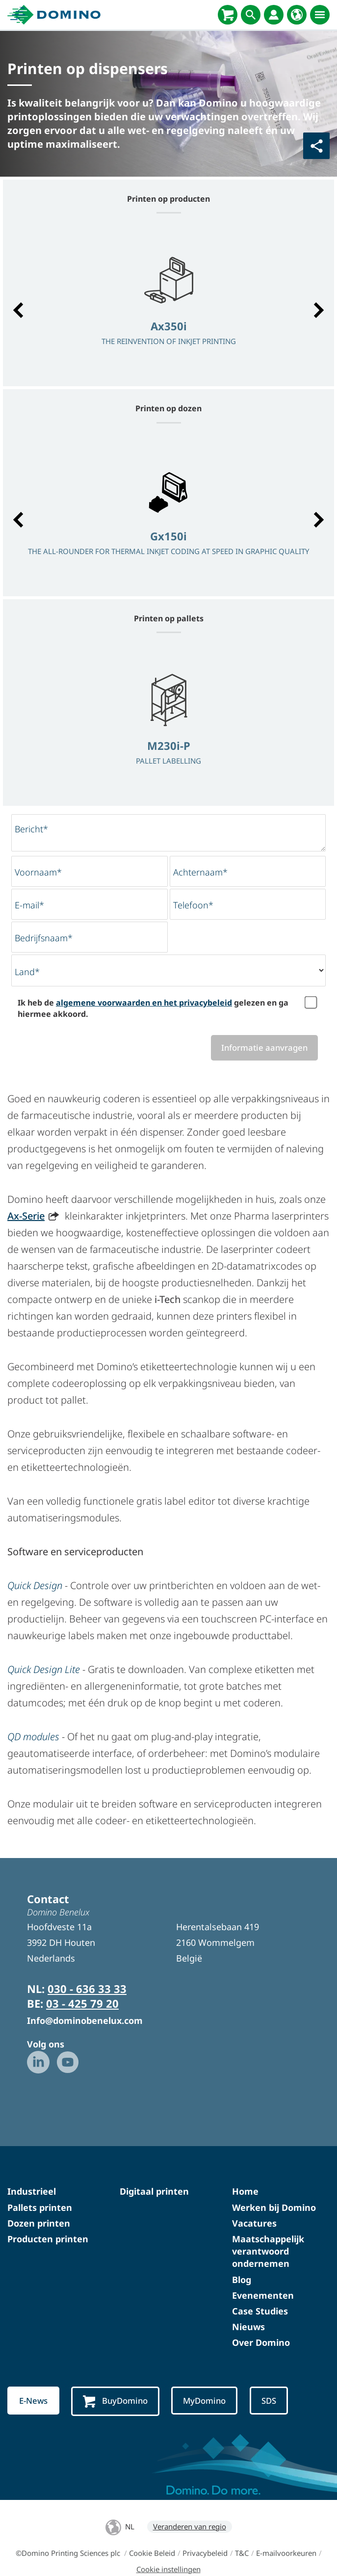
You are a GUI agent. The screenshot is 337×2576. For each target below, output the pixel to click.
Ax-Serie (26, 1215)
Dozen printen (38, 2223)
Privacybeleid (205, 2553)
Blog (241, 2279)
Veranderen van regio (189, 2526)
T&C (242, 2553)
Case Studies (260, 2311)
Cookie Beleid (152, 2553)
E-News (33, 2400)
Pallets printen (39, 2207)
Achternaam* (200, 872)
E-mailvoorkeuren (286, 2553)
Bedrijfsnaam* (44, 938)
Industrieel (31, 2191)
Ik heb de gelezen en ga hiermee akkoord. (153, 1008)
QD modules (33, 1736)
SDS (268, 2400)
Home (245, 2191)
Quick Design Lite (43, 1669)
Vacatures (254, 2223)
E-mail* (29, 905)
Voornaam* (38, 872)
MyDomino (204, 2400)
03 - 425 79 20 (82, 2003)
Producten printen (47, 2239)
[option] (168, 305)
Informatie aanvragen (264, 1047)
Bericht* (31, 829)
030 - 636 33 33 (87, 1988)
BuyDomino (115, 2401)
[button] (18, 310)
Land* (27, 972)
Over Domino (261, 2342)
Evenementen (263, 2295)
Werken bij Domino (274, 2207)
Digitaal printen (154, 2191)
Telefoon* (193, 905)
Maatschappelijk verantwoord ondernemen (268, 2251)
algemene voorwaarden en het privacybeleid (144, 1002)
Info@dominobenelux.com (85, 2020)
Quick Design (34, 1585)
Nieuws (248, 2327)
